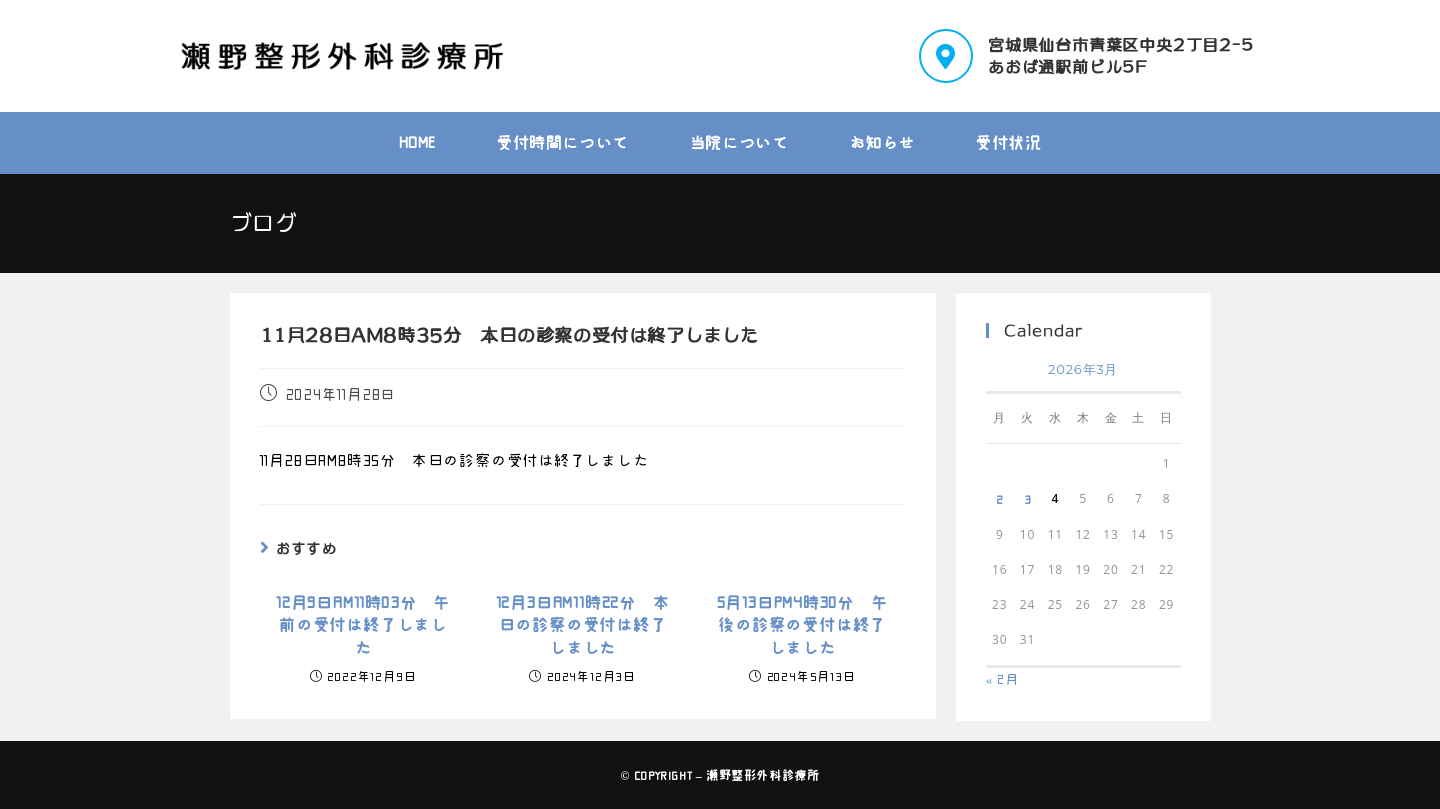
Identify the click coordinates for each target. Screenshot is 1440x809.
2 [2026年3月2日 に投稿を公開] (1000, 499)
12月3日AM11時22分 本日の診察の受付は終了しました (583, 625)
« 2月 (1002, 679)
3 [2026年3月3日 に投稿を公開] (1028, 499)
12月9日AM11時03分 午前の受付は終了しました (363, 625)
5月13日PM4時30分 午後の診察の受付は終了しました (802, 625)
